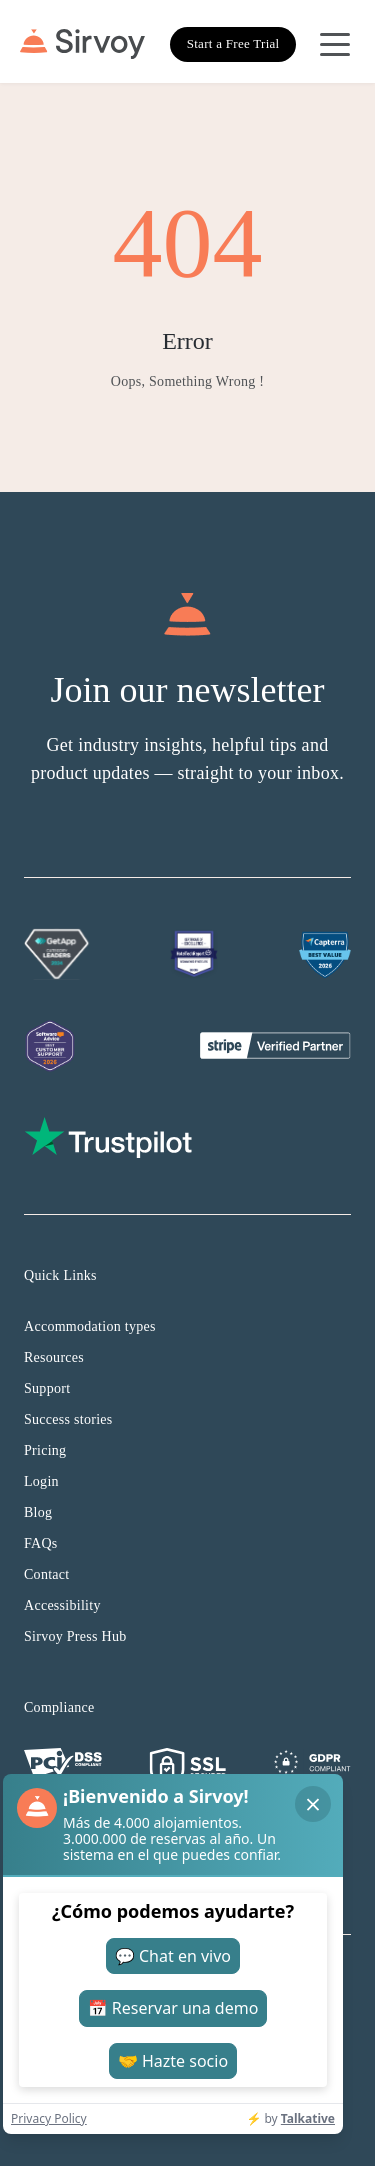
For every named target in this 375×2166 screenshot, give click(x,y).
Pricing (45, 1450)
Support (47, 1388)
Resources (54, 1357)
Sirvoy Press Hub (75, 1636)
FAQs (41, 1543)
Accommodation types (90, 1326)
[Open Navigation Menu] (335, 44)
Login (41, 1481)
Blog (38, 1512)
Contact (47, 1574)
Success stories (68, 1419)
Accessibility (62, 1605)
